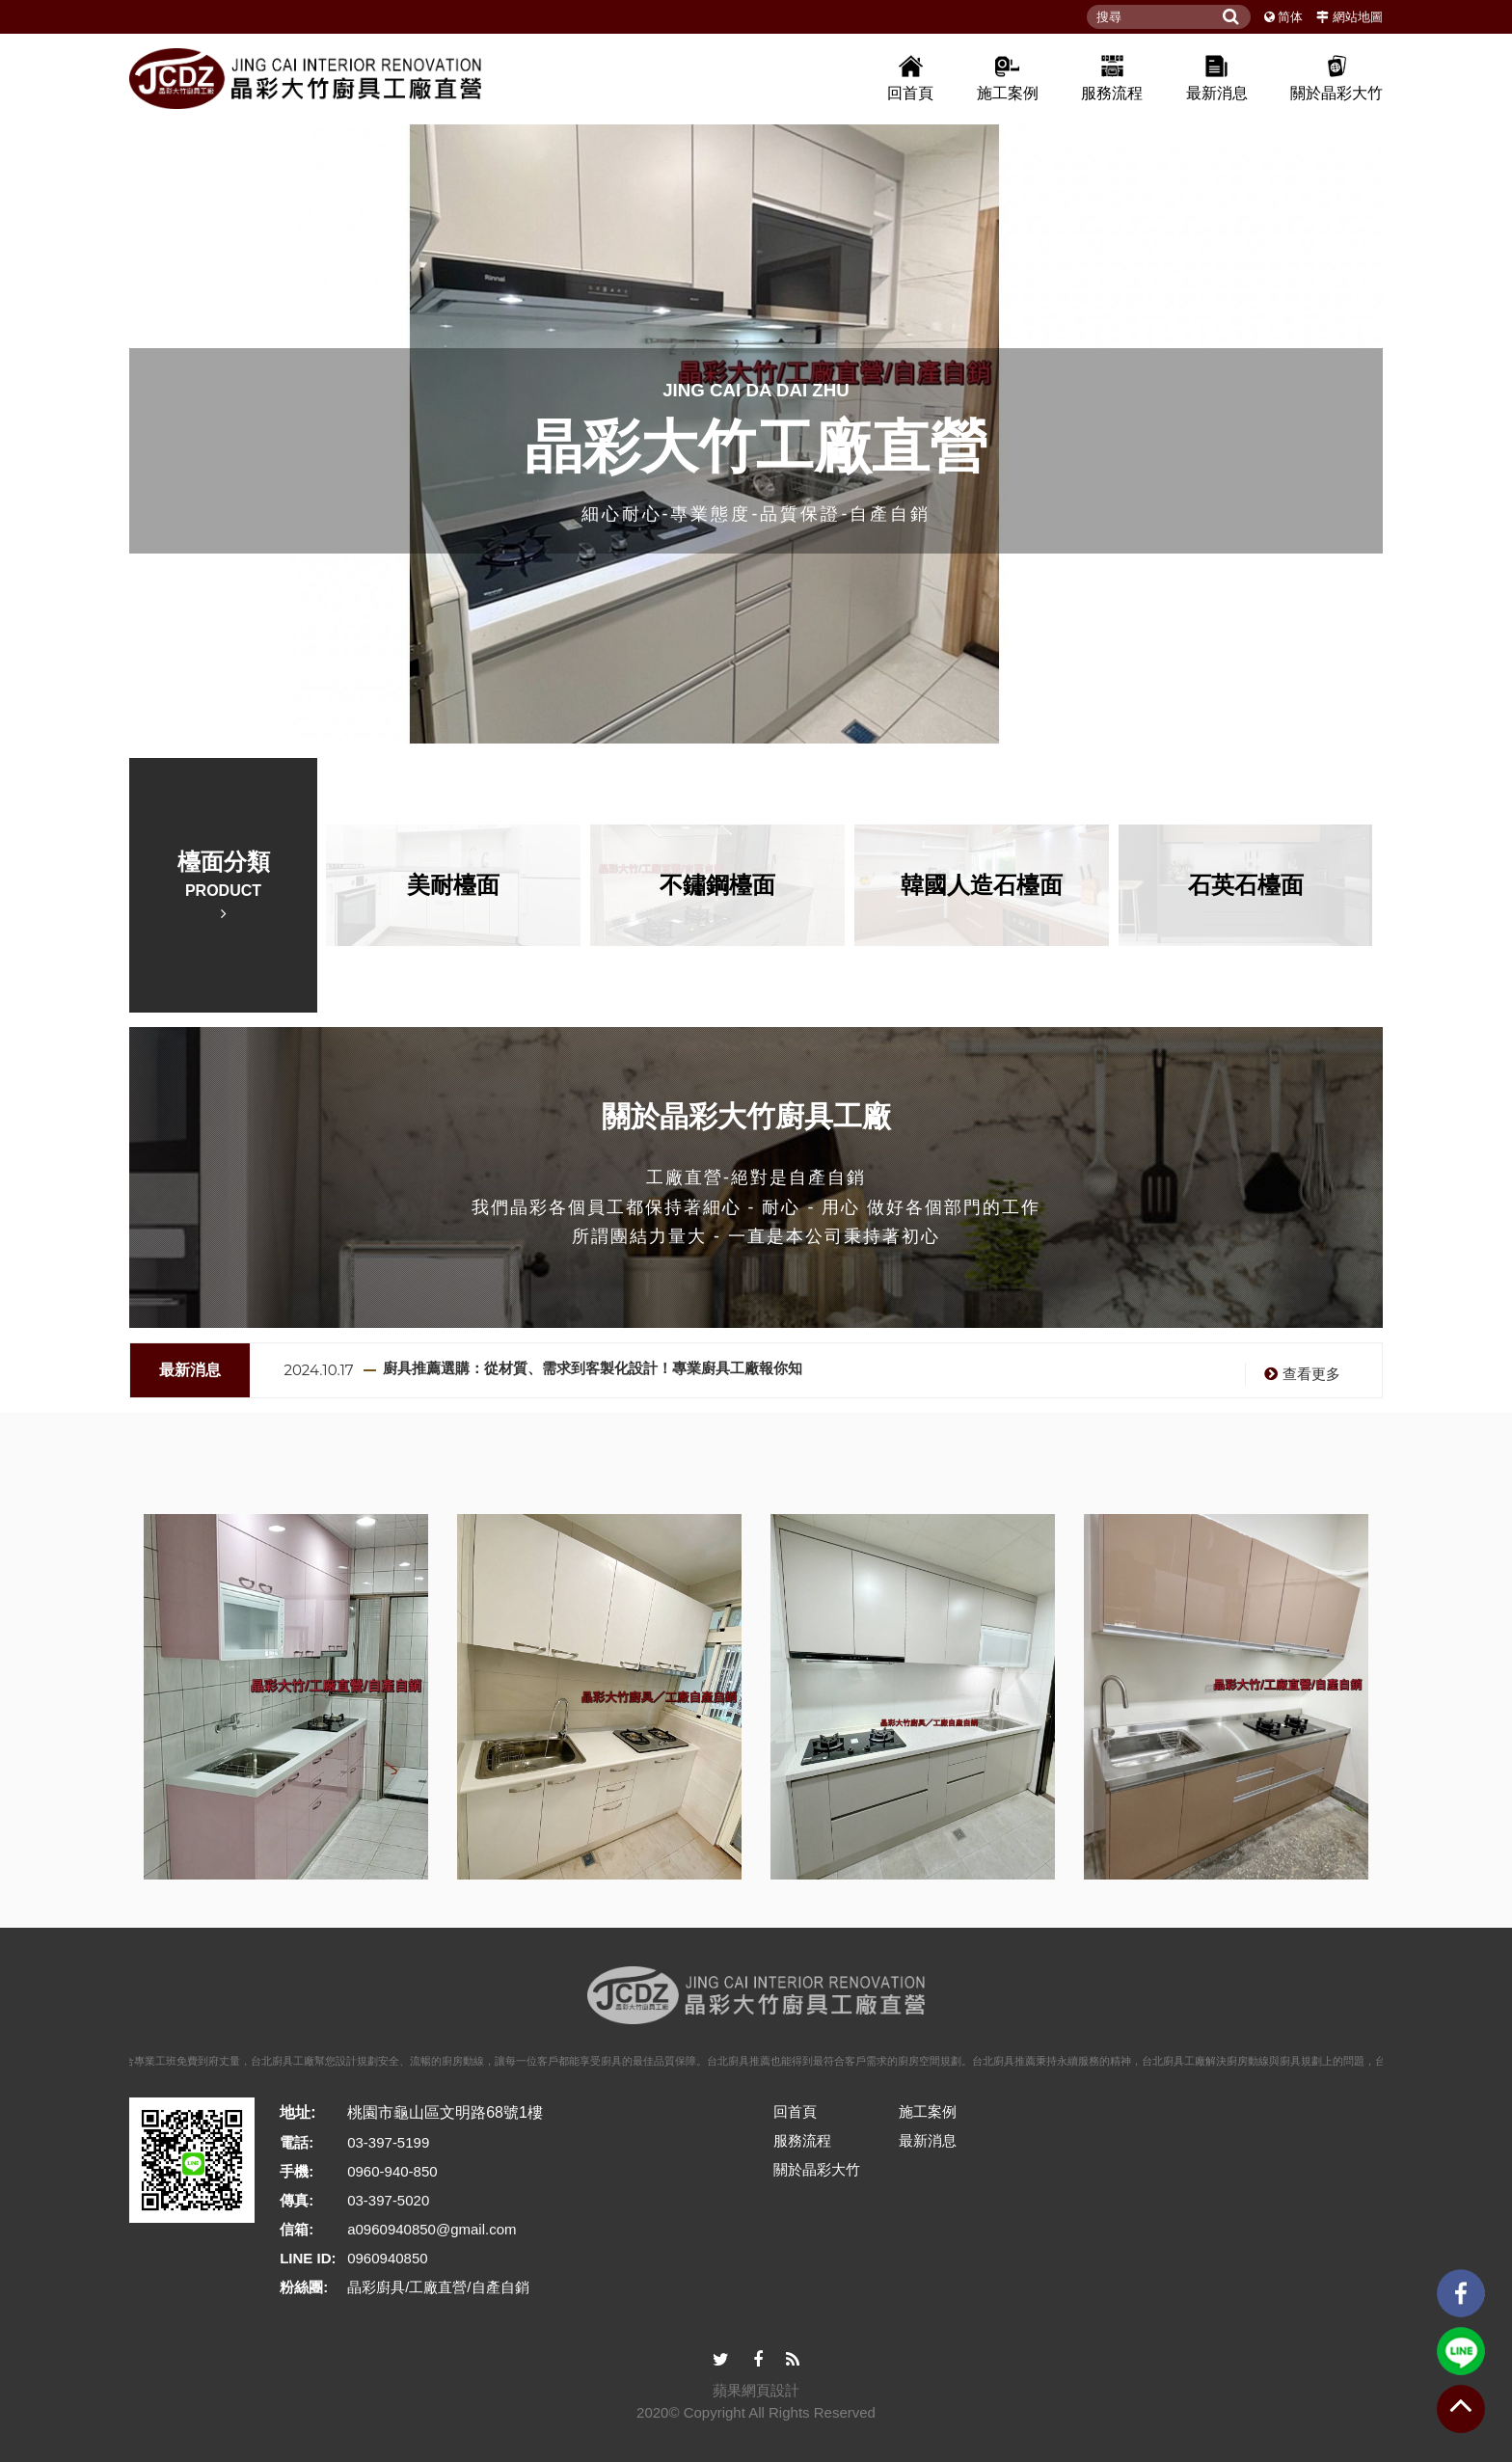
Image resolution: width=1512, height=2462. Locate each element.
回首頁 (910, 77)
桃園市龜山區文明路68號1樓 (445, 2112)
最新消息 (1217, 77)
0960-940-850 (392, 2171)
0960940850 (387, 2258)
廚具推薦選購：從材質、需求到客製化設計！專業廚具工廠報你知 (592, 1368)
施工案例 (1008, 77)
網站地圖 (1358, 17)
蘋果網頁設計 (756, 2390)
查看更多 (1299, 1374)
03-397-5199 (388, 2142)
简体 (1290, 17)
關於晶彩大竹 (1336, 77)
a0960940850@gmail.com (431, 2229)
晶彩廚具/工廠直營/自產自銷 (437, 2287)
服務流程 (1112, 77)
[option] (756, 430)
